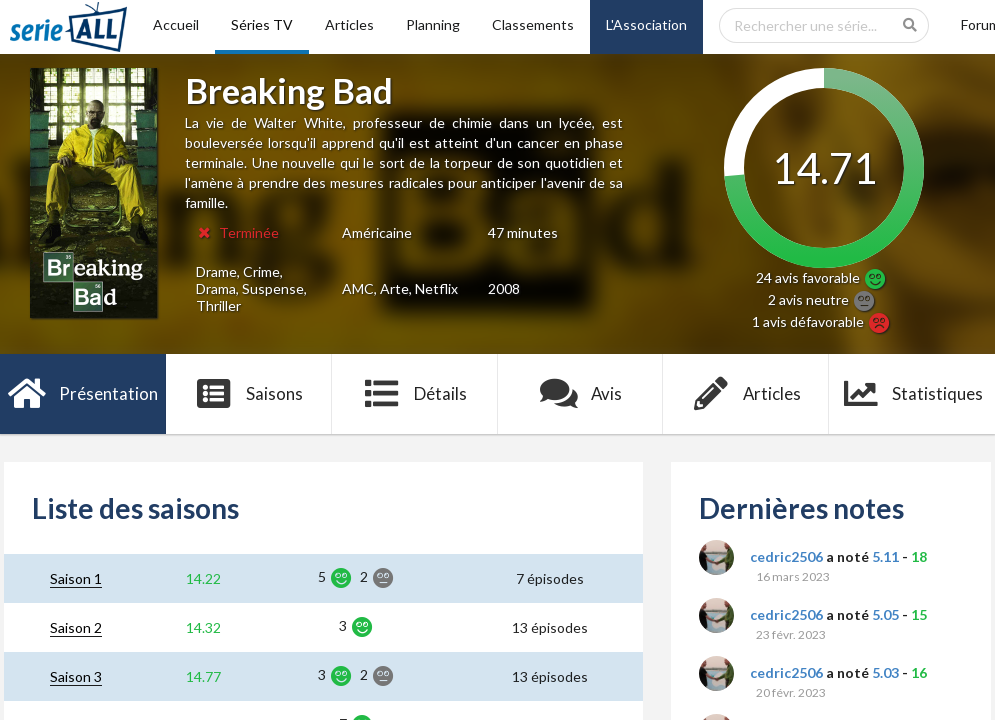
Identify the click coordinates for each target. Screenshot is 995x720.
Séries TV (262, 24)
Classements (533, 24)
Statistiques (912, 394)
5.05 (885, 614)
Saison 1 (76, 578)
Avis (580, 394)
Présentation (83, 394)
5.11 (885, 556)
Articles (349, 24)
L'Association (646, 24)
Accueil (176, 24)
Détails (414, 394)
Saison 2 (76, 627)
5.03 (885, 672)
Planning (433, 24)
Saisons (248, 394)
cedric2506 (786, 556)
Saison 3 (76, 676)
